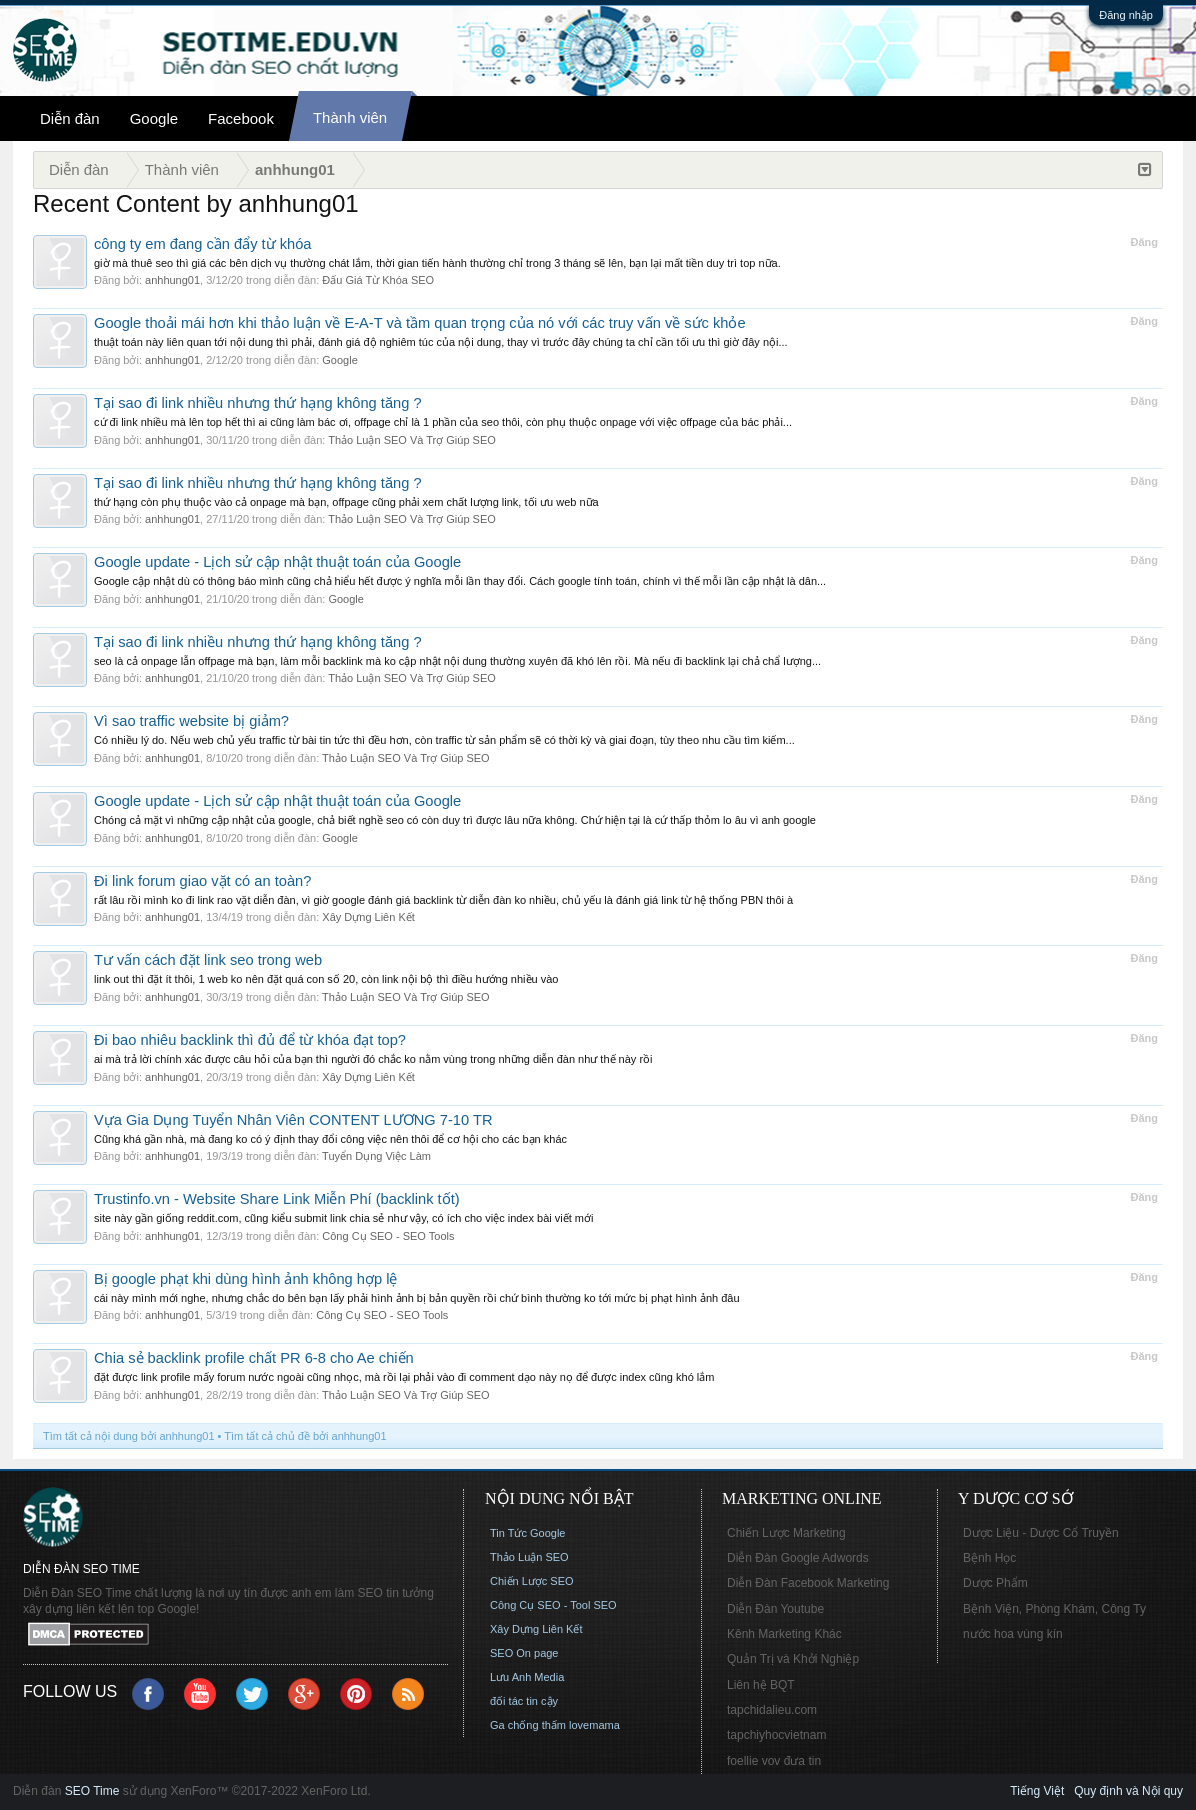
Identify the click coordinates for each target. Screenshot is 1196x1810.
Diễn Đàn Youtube (775, 1609)
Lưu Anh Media (527, 1677)
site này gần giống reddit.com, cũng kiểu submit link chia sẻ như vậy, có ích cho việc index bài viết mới (343, 1218)
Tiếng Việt (1037, 1791)
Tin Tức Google (527, 1533)
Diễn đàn (70, 118)
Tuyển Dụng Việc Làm (376, 1156)
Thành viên (350, 117)
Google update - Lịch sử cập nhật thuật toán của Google (277, 562)
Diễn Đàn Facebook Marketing (808, 1583)
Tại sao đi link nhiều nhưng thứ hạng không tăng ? (258, 403)
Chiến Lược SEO (532, 1581)
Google (154, 118)
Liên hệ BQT (761, 1685)
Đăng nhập (1126, 15)
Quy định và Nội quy (1128, 1791)
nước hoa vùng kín (1013, 1634)
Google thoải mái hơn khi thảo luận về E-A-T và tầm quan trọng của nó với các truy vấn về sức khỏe (420, 323)
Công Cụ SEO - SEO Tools (388, 1236)
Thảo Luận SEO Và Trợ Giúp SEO (412, 440)
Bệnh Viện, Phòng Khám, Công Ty (1054, 1609)
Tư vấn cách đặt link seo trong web (208, 960)
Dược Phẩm (995, 1583)
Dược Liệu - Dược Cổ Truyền (1041, 1533)
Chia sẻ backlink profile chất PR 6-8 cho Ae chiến (254, 1358)
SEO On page (524, 1653)
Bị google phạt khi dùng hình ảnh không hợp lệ (245, 1279)
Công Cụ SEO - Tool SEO (553, 1605)
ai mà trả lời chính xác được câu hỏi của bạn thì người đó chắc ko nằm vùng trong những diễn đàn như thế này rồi (373, 1059)
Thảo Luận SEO (529, 1557)
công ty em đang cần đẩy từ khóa (202, 244)
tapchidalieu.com (772, 1710)
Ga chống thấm (528, 1725)
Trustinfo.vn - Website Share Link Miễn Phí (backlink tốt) (277, 1199)
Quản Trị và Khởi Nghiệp (793, 1659)
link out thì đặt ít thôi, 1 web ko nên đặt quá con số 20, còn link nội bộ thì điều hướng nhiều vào (326, 979)
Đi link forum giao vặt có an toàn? (202, 881)
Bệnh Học (989, 1558)
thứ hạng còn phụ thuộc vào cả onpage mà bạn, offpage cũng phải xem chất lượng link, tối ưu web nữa (346, 502)
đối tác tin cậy (524, 1701)
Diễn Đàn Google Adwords (798, 1558)
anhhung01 (172, 280)
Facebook (241, 118)
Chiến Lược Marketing (786, 1533)
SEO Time (92, 1791)
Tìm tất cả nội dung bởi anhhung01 (129, 1436)
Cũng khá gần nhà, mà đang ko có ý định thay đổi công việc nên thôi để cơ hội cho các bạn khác (330, 1139)
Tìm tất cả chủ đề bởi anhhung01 (305, 1436)
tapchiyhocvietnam (776, 1735)
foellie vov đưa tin (774, 1761)
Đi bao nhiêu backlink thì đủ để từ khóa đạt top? (250, 1040)
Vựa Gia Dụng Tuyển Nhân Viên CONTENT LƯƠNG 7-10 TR (293, 1120)
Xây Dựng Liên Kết (368, 917)
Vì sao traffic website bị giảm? (191, 721)
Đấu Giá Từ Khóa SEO (378, 280)
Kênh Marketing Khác (784, 1634)
